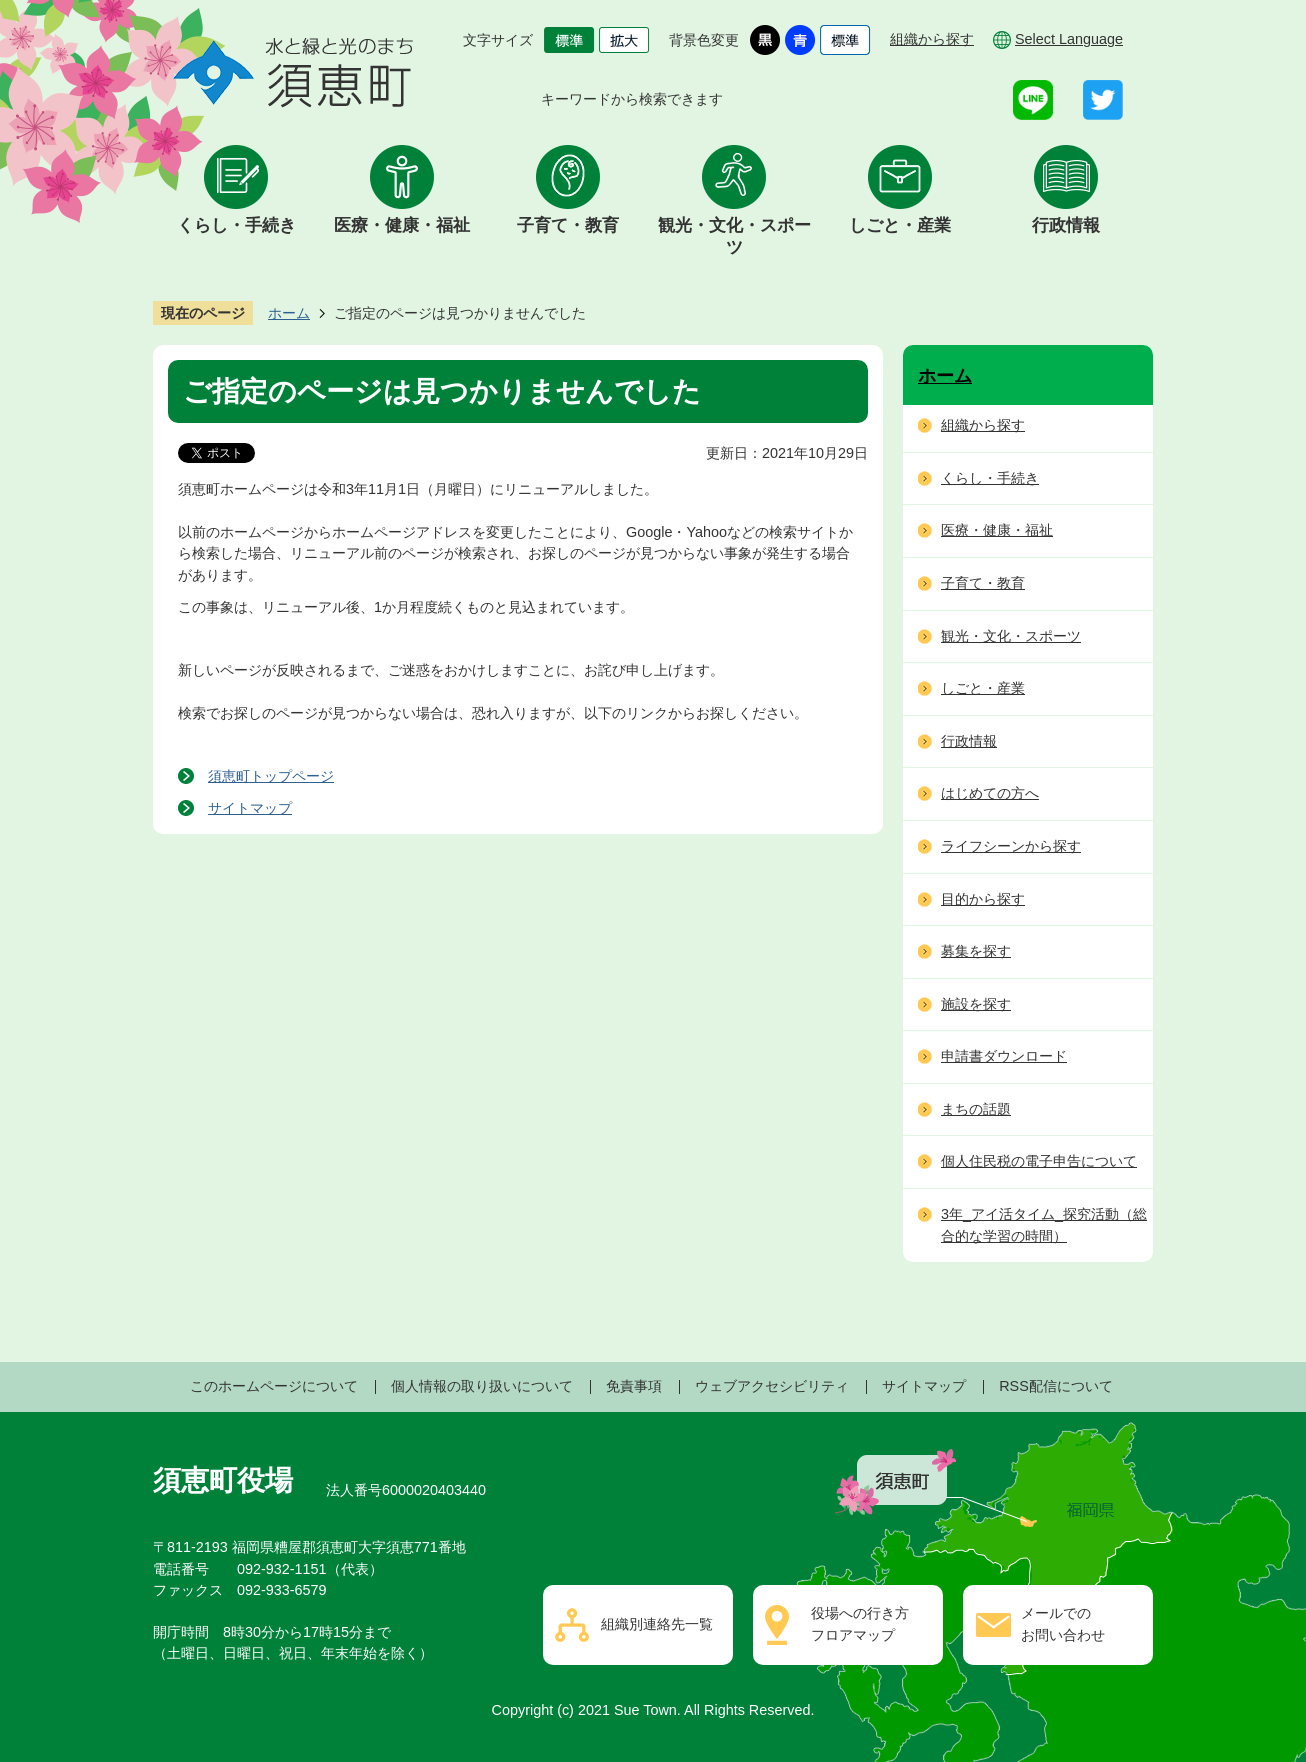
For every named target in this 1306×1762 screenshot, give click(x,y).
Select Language (1069, 39)
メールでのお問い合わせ (1063, 1624)
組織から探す (932, 39)
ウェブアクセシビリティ (772, 1386)
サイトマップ (250, 808)
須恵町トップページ (271, 776)
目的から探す (983, 899)
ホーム (289, 313)
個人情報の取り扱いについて (482, 1386)
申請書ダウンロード (1004, 1056)
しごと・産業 (900, 225)
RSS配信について (1056, 1386)
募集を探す (976, 951)
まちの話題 (976, 1109)
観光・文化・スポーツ (734, 236)
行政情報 (1066, 225)
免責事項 (634, 1386)
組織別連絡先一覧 (657, 1624)
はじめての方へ (990, 793)
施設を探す (976, 1004)
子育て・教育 (568, 225)
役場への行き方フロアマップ (860, 1624)
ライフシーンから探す (1011, 846)
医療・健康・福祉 (402, 225)
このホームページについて (274, 1386)
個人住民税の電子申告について (1039, 1161)
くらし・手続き (236, 225)
